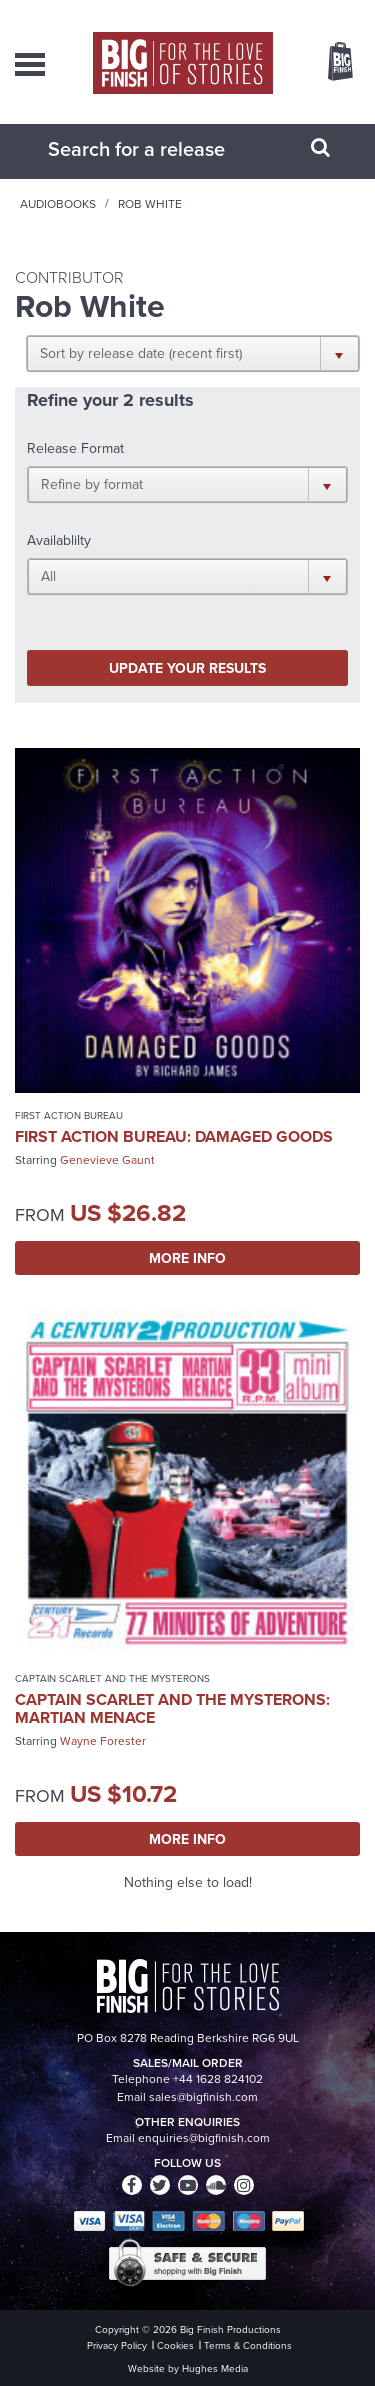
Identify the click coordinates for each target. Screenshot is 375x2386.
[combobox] (163, 149)
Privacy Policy (117, 2345)
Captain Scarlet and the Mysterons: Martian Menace (172, 1708)
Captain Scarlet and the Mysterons (112, 1678)
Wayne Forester (103, 1741)
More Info (187, 1258)
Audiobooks (58, 204)
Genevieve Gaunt (107, 1160)
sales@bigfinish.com (203, 2097)
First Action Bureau (69, 1115)
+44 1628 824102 (218, 2079)
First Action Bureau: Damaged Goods (174, 1136)
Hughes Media (215, 2368)
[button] (193, 353)
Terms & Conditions (248, 2345)
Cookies (175, 2345)
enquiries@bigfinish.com (204, 2138)
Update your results (187, 668)
